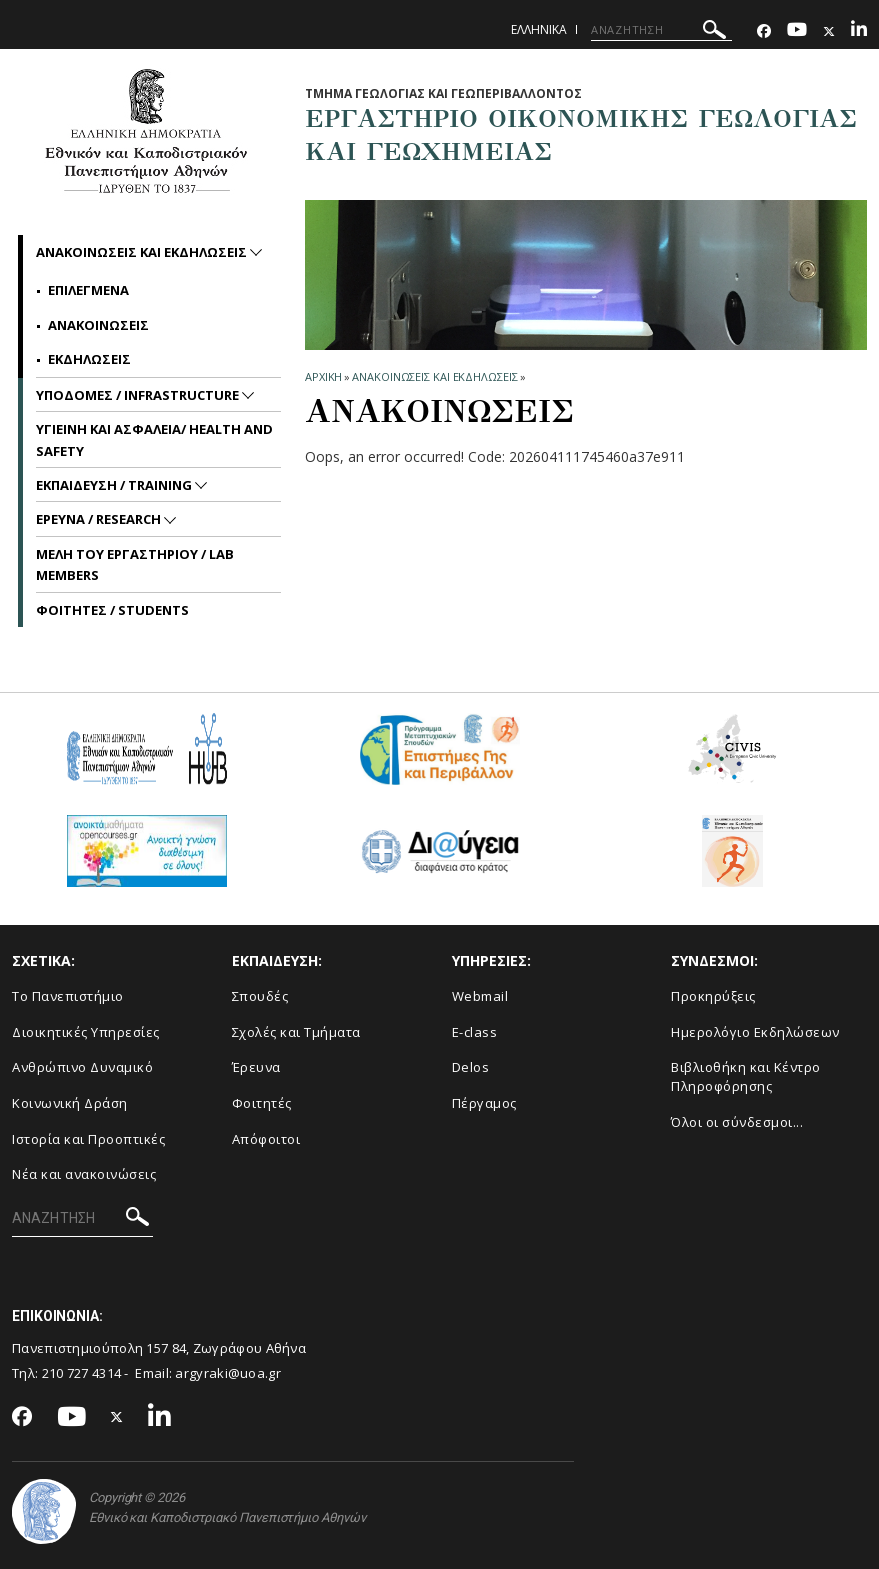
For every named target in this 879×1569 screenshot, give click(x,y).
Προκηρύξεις (713, 996)
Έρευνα (256, 1067)
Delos (471, 1067)
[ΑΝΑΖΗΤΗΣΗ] (661, 30)
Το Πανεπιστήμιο (68, 996)
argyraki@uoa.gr (228, 1373)
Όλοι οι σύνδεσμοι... (737, 1122)
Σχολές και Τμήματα (296, 1032)
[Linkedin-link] (859, 31)
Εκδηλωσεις (89, 359)
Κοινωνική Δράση (70, 1103)
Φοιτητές (262, 1103)
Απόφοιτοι (266, 1139)
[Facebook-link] (764, 31)
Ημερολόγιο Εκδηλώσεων (755, 1032)
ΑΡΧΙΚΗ (323, 376)
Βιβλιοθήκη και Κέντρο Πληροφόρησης (746, 1076)
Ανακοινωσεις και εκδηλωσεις (434, 376)
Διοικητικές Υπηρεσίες (86, 1032)
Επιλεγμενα (88, 290)
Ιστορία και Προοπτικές (88, 1139)
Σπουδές (260, 996)
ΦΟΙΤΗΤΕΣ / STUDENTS (112, 610)
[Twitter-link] (829, 31)
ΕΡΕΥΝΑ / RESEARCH (100, 519)
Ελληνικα (539, 29)
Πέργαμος (484, 1103)
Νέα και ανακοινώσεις (84, 1174)
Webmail (480, 996)
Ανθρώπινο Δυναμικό (82, 1067)
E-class (475, 1032)
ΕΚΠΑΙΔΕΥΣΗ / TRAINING (115, 485)
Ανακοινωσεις (98, 325)
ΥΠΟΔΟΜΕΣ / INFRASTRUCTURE (139, 395)
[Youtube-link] (797, 31)
